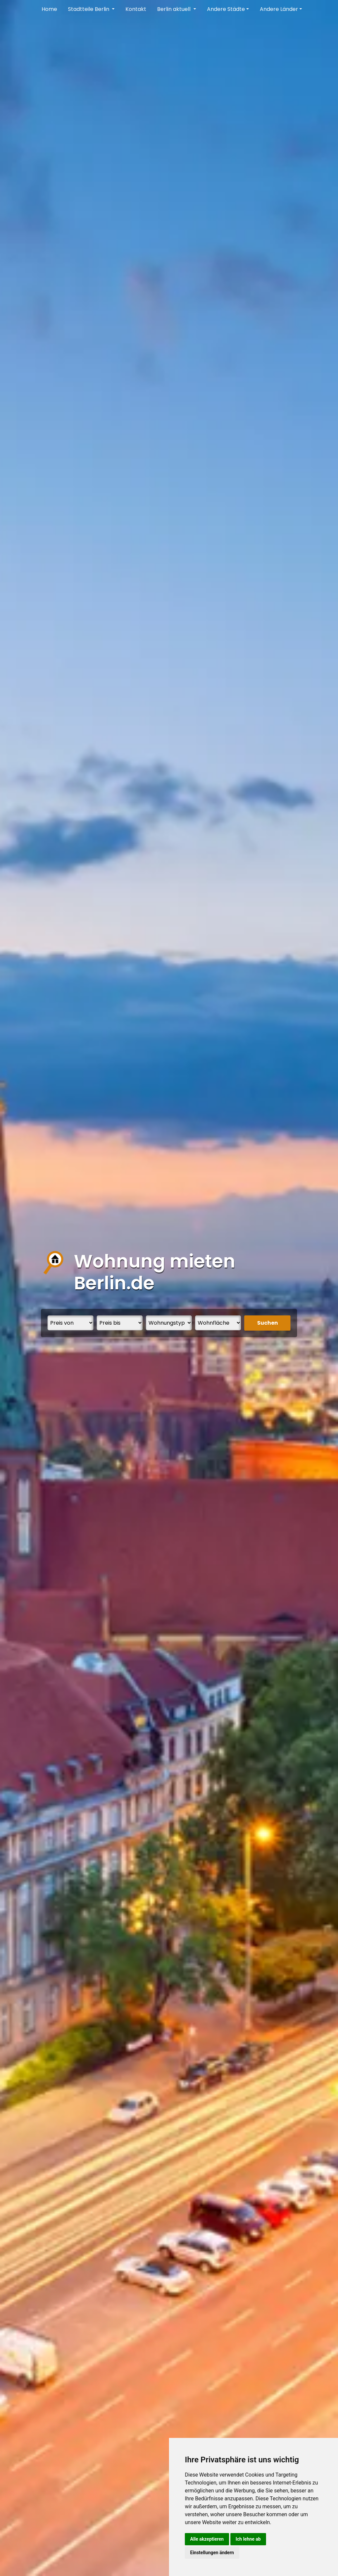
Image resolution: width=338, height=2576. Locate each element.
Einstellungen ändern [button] (212, 2552)
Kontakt (135, 9)
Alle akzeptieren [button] (207, 2539)
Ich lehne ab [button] (248, 2539)
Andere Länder (279, 9)
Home (49, 9)
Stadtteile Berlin (89, 9)
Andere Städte (226, 9)
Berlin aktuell (174, 9)
